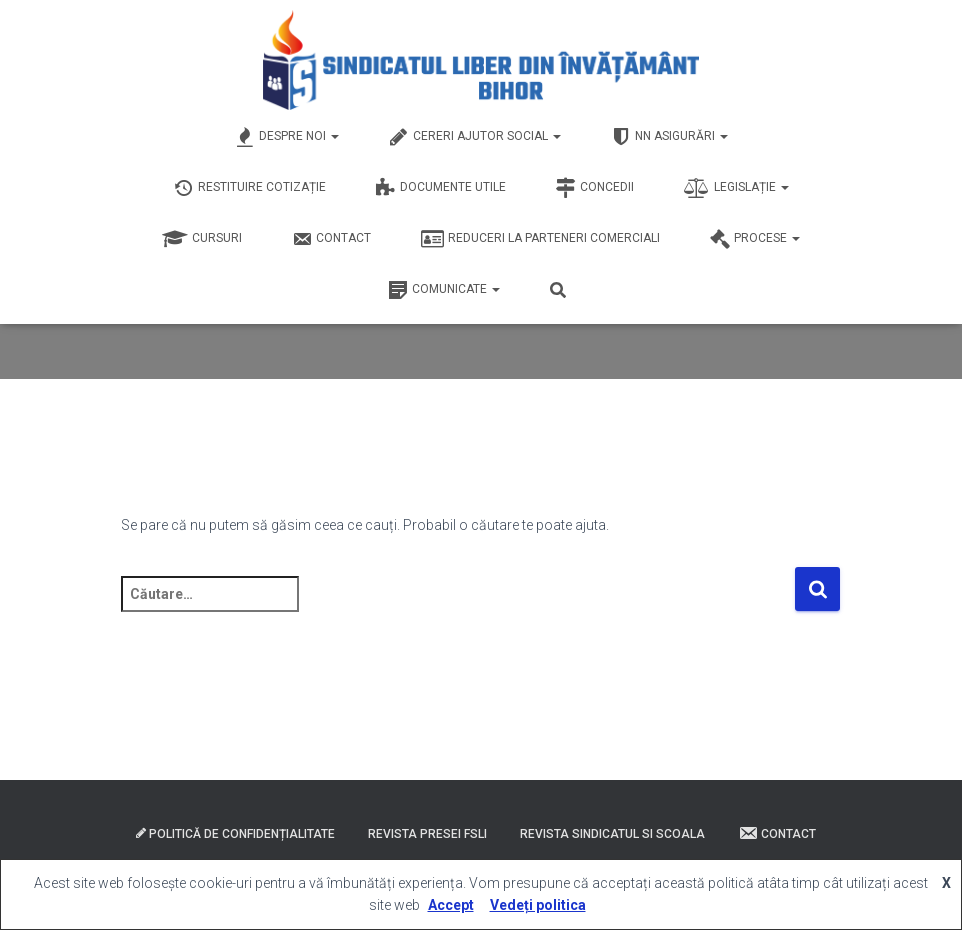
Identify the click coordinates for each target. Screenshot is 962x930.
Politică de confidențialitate (235, 834)
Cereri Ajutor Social (475, 137)
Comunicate (444, 290)
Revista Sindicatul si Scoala (612, 834)
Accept (451, 905)
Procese (755, 239)
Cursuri (202, 239)
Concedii (595, 188)
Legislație (736, 188)
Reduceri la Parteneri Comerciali (540, 239)
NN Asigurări (669, 137)
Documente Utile (441, 188)
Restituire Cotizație (250, 188)
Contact (331, 239)
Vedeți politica (538, 905)
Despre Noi (287, 137)
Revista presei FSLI (427, 834)
